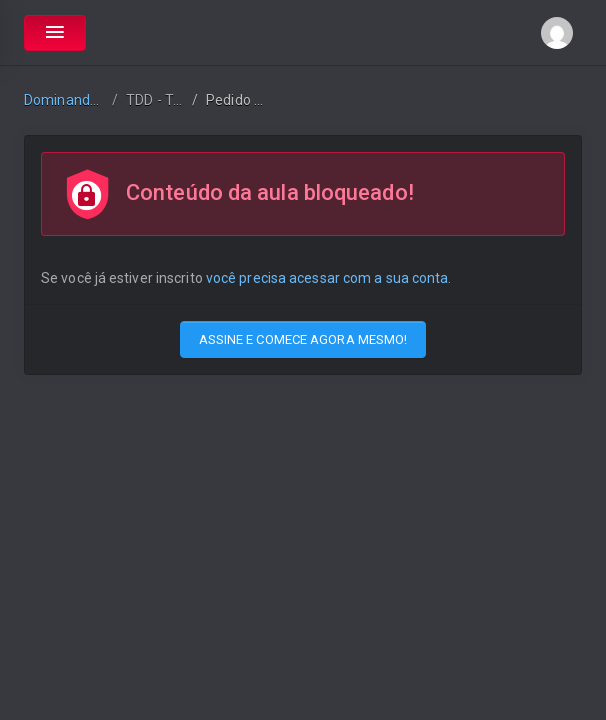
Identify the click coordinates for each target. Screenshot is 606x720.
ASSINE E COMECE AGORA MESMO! (303, 339)
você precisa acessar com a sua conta (327, 278)
